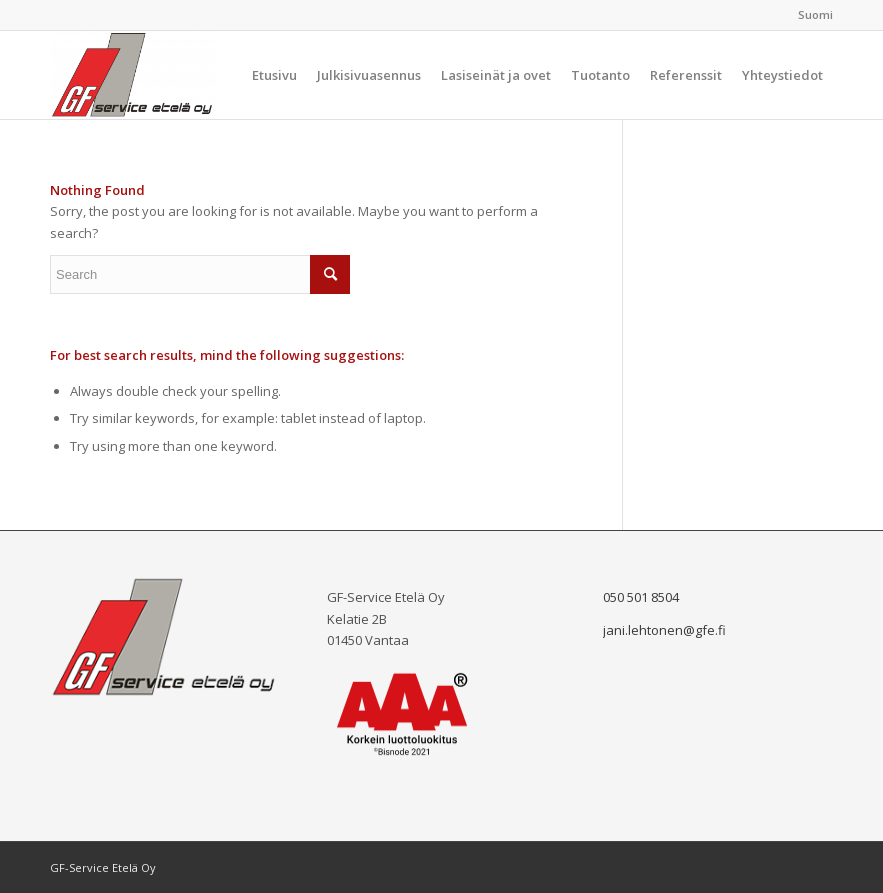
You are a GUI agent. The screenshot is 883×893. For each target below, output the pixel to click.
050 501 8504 (641, 597)
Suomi (815, 14)
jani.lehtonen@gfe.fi (664, 630)
